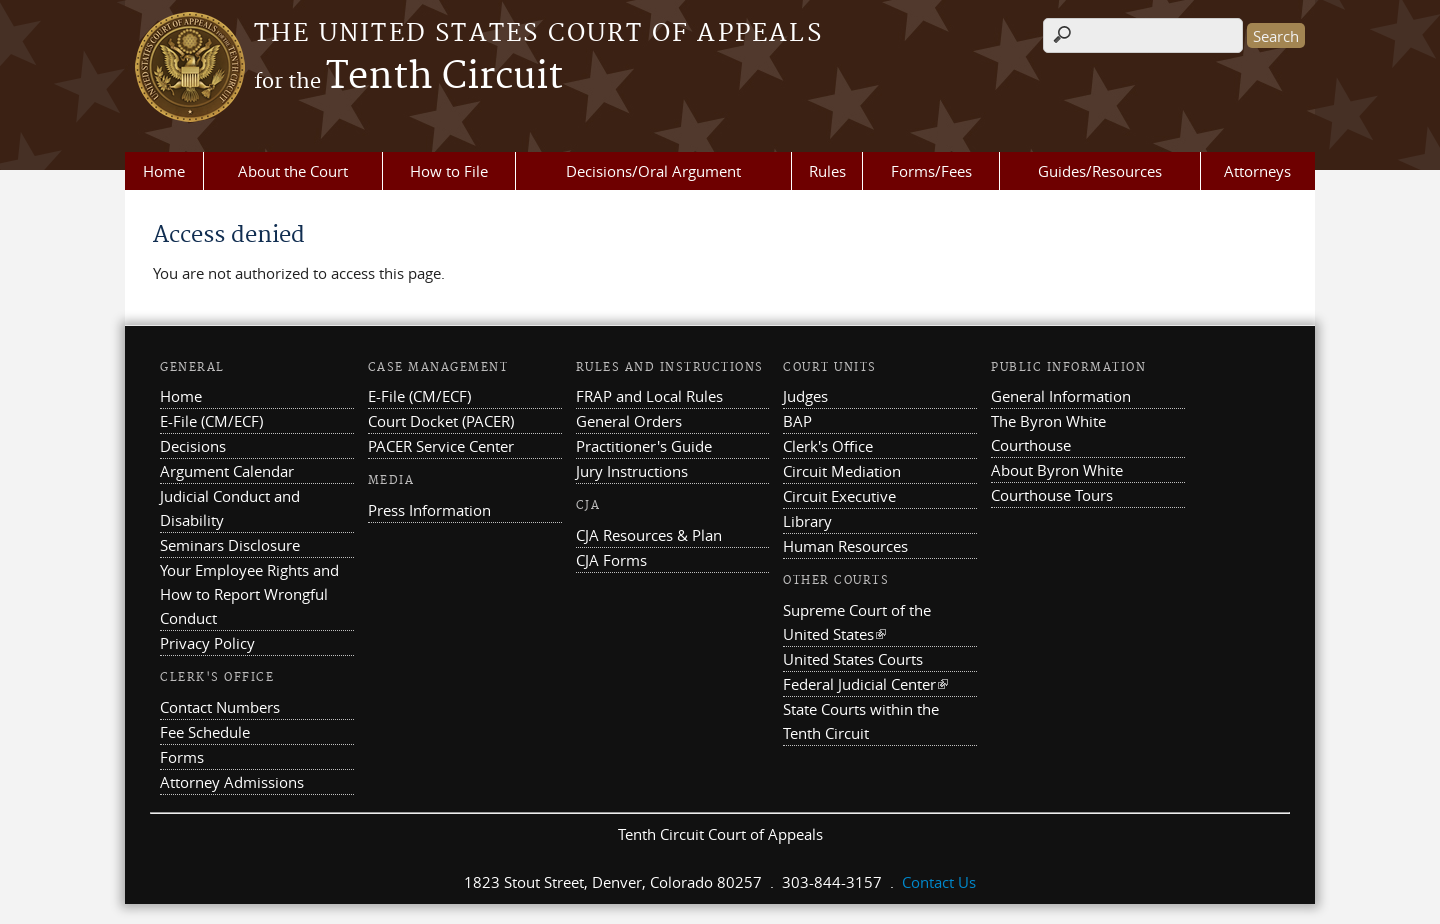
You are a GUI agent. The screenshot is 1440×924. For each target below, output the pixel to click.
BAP (797, 421)
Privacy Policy (207, 643)
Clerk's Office (828, 446)
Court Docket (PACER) (441, 421)
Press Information (429, 510)
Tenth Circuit (408, 77)
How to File (449, 171)
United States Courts (853, 659)
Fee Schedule (205, 732)
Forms (182, 757)
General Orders (629, 421)
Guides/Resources (1100, 171)
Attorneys (1257, 171)
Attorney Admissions (232, 782)
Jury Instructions (632, 471)
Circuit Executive (839, 496)
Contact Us (939, 882)
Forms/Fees (931, 171)
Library (807, 521)
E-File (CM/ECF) (211, 421)
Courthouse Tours (1052, 495)
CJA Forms (611, 560)
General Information (1061, 396)
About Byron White (1057, 470)
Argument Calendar (227, 471)
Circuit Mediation (842, 471)
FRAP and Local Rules (649, 396)
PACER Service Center (441, 446)
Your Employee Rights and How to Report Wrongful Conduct (249, 594)
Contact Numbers (220, 707)
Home (164, 171)
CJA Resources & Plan (649, 535)
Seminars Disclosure (230, 545)
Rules (827, 171)
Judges (805, 396)
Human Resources (845, 546)
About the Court (293, 171)
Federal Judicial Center (865, 684)
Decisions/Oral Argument (653, 171)
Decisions (193, 446)
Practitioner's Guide (644, 446)
